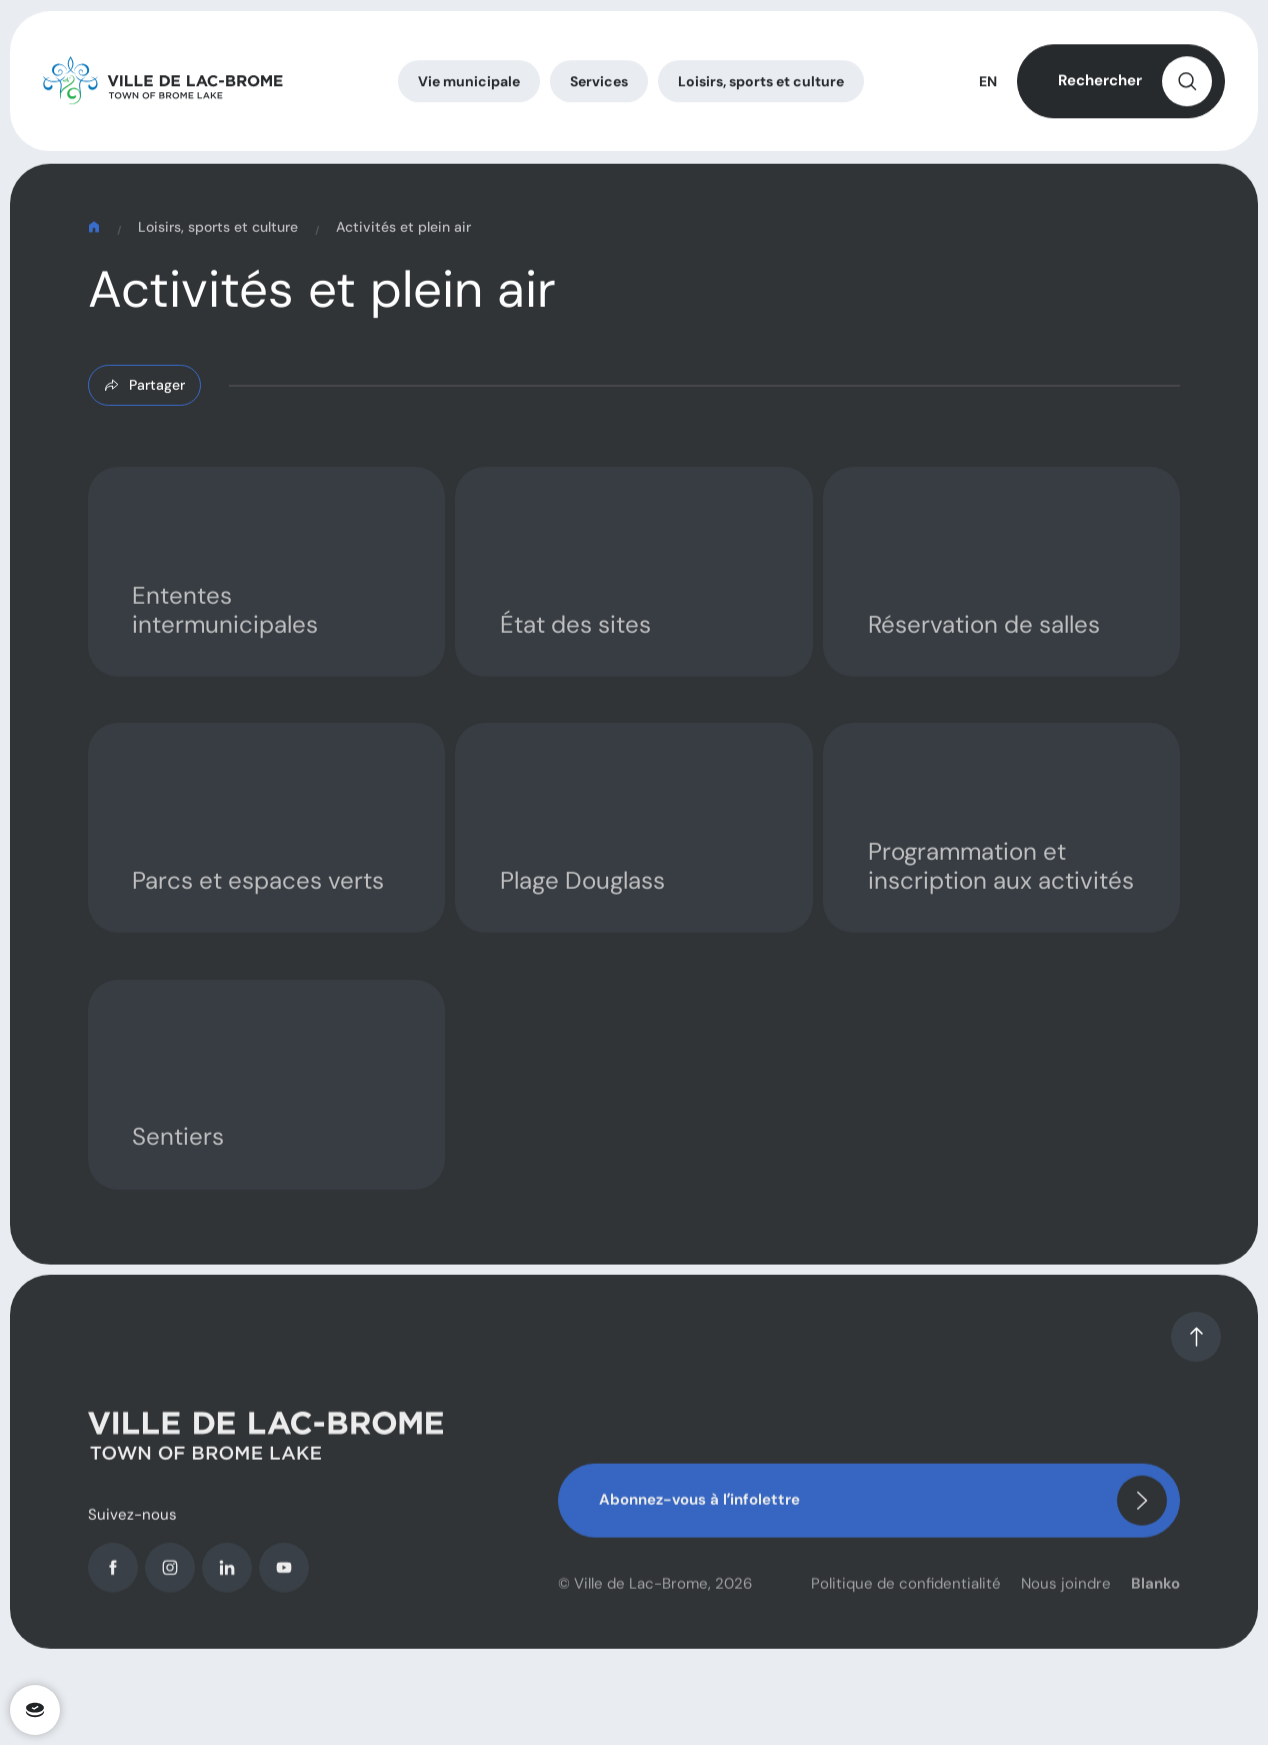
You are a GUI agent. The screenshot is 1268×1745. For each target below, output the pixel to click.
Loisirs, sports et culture (218, 236)
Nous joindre (1066, 1601)
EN (988, 86)
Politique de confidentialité (906, 1601)
